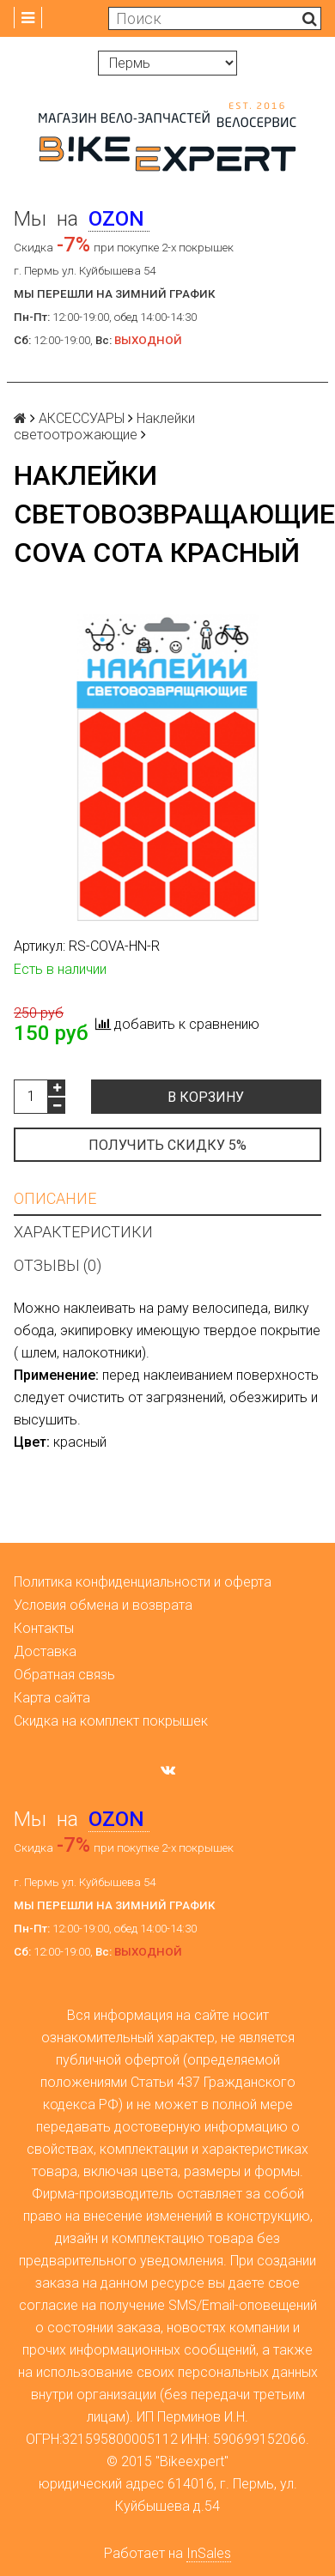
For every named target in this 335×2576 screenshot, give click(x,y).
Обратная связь (64, 1674)
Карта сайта (52, 1698)
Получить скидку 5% (167, 1145)
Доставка (45, 1651)
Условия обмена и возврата (103, 1605)
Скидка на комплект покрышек (111, 1721)
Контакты (44, 1628)
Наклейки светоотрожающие (104, 426)
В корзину (206, 1097)
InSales (208, 2553)
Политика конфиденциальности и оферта (142, 1582)
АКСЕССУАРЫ (82, 418)
